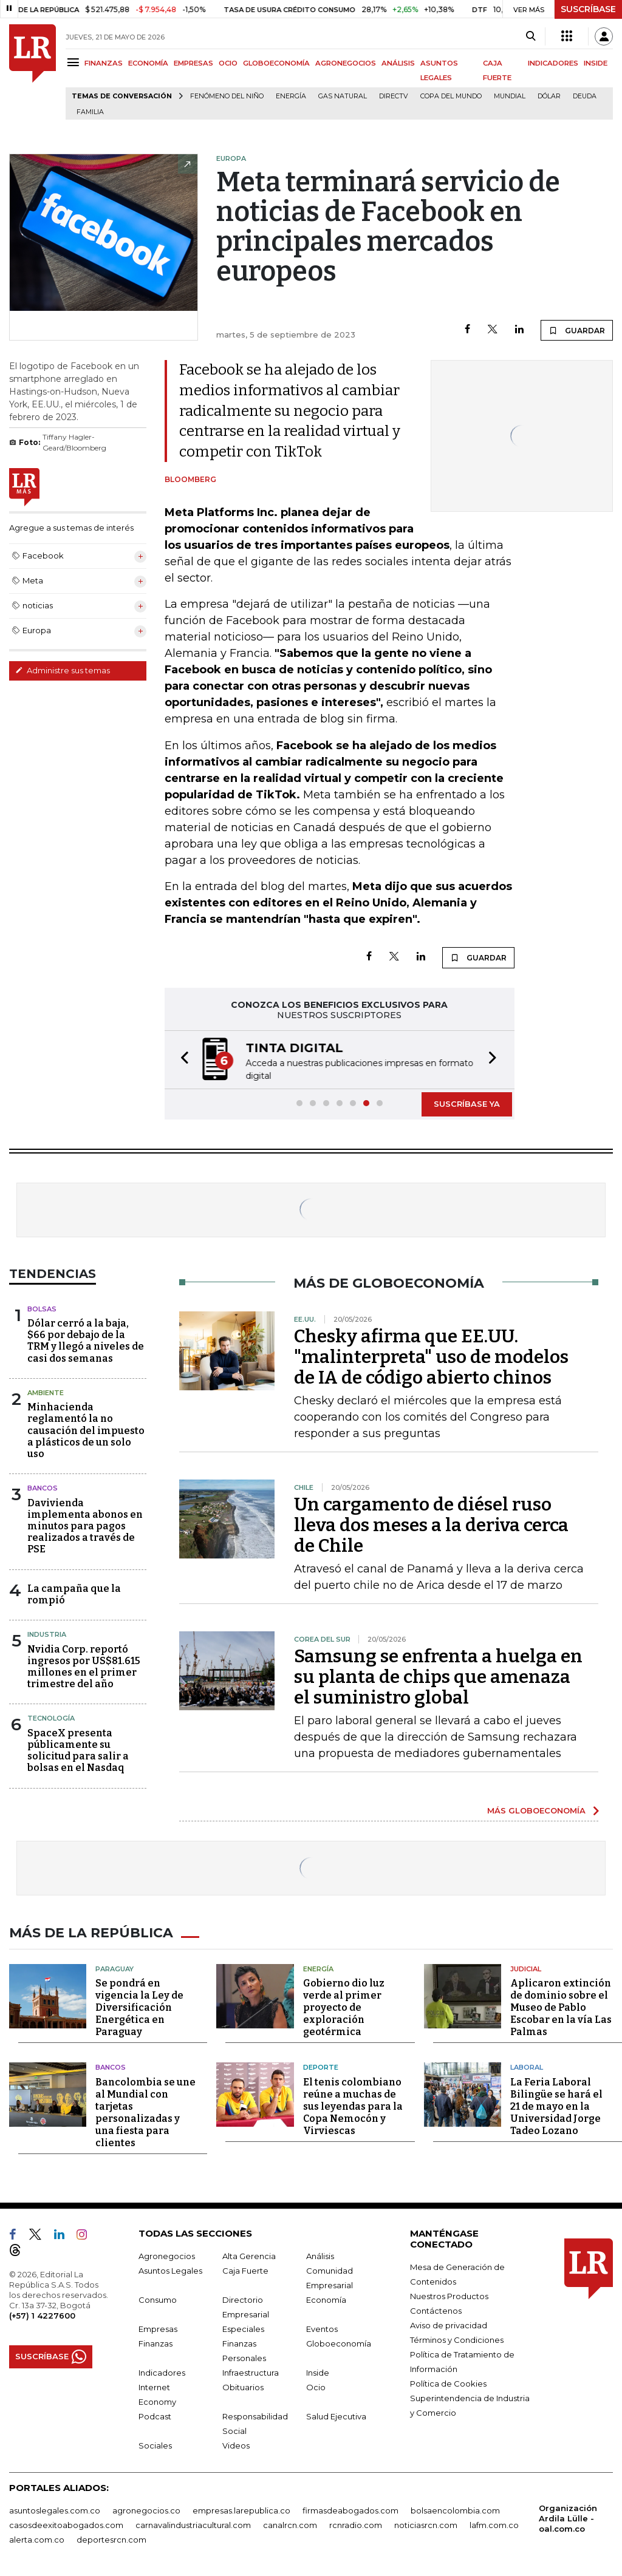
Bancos (42, 1488)
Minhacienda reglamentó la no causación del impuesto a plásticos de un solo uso (86, 1430)
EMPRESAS (193, 63)
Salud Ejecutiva (336, 2414)
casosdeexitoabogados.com (66, 2523)
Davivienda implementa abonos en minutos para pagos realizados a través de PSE (85, 1526)
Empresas (157, 2327)
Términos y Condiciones (457, 2338)
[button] (181, 1060)
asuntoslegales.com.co (54, 2508)
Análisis (320, 2254)
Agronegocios (166, 2254)
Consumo (157, 2298)
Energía (291, 96)
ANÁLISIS (398, 63)
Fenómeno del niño (227, 96)
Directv (393, 96)
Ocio (316, 2385)
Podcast (154, 2414)
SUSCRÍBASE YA (467, 1104)
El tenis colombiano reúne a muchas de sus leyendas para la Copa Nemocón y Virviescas (353, 2105)
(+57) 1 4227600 (42, 2314)
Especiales (243, 2327)
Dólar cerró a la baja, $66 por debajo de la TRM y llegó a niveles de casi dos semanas (85, 1340)
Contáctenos (436, 2309)
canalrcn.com (290, 2523)
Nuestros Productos (449, 2294)
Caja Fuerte (245, 2269)
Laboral (526, 2066)
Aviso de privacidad (448, 2323)
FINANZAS (103, 63)
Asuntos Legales (170, 2269)
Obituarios (243, 2385)
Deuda (584, 96)
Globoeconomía (338, 2342)
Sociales (155, 2444)
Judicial (525, 1967)
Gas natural (342, 96)
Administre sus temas (62, 670)
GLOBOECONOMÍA (276, 63)
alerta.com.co (36, 2538)
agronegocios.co (146, 2508)
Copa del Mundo (451, 96)
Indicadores (161, 2371)
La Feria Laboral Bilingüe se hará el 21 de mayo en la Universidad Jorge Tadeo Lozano (556, 2105)
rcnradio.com (355, 2523)
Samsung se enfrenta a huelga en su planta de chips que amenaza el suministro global (438, 1676)
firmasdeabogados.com (350, 2508)
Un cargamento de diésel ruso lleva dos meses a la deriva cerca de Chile (431, 1525)
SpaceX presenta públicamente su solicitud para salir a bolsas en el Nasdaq (78, 1750)
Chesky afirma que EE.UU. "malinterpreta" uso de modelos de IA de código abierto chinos (431, 1356)
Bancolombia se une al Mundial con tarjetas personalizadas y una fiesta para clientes (145, 2111)
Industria (46, 1634)
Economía (326, 2298)
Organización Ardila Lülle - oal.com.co (568, 2516)
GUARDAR (577, 330)
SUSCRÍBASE (588, 9)
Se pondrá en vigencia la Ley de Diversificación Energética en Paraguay (139, 2006)
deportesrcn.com (111, 2538)
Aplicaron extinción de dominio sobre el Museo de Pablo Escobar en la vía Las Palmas (561, 2006)
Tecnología (51, 1718)
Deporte (320, 2066)
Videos (236, 2444)
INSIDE (595, 63)
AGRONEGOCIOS (345, 63)
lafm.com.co (494, 2523)
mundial (509, 96)
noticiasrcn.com (425, 2523)
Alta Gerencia (249, 2254)
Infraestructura (250, 2371)
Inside (317, 2371)
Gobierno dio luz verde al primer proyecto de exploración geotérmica (343, 2006)
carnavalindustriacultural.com (193, 2523)
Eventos (322, 2327)
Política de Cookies (448, 2382)
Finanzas (155, 2342)
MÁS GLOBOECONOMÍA (536, 1810)
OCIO (228, 63)
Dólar (549, 96)
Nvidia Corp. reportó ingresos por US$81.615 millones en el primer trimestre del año (83, 1666)
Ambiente (45, 1392)
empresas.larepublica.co (241, 2508)
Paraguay (114, 1967)
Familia (90, 112)
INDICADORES (553, 63)
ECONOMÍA (148, 63)
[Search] (530, 36)
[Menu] (75, 62)
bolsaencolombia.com (455, 2508)
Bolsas (41, 1309)
